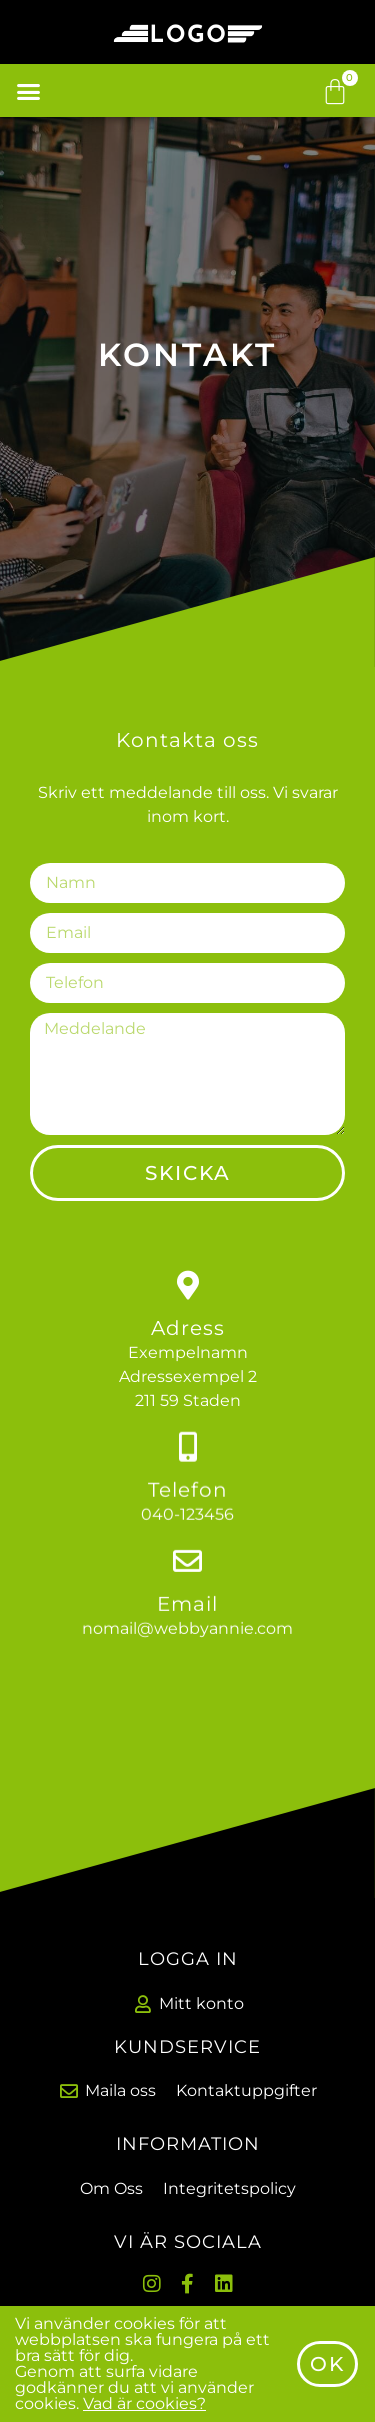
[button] (29, 91)
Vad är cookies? (144, 2411)
